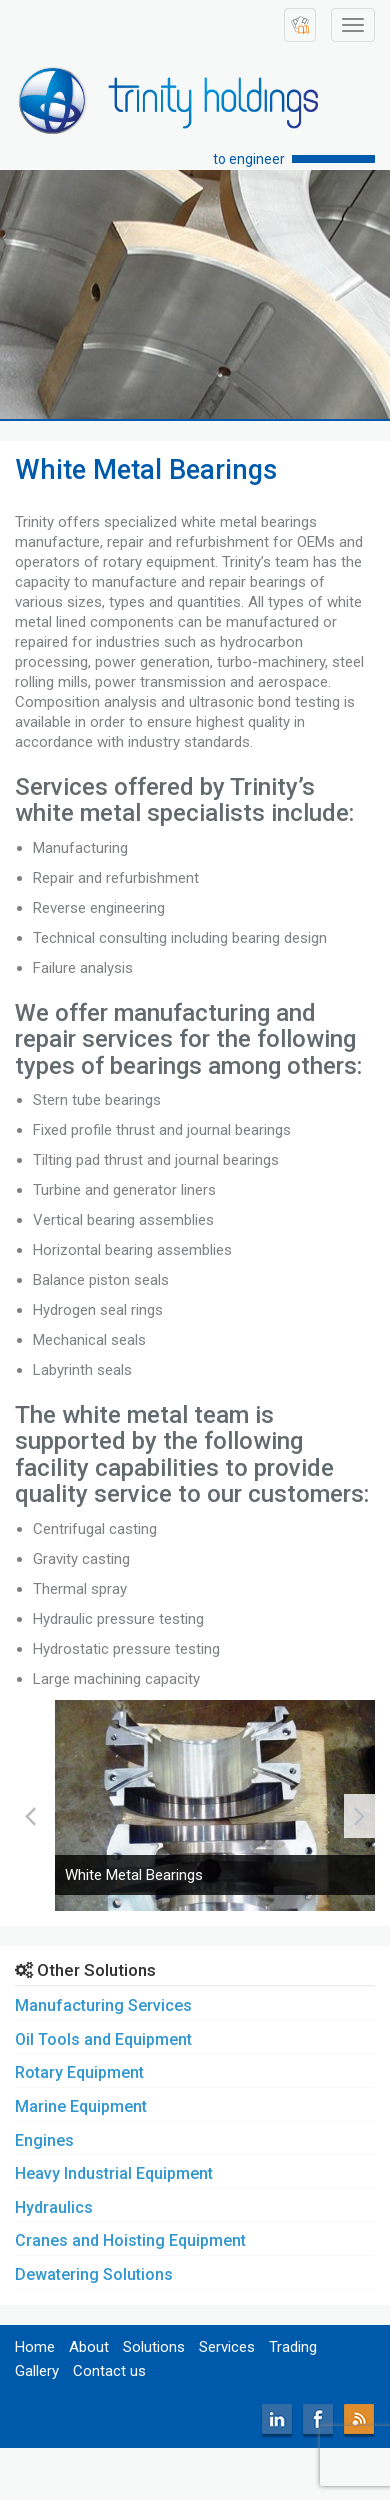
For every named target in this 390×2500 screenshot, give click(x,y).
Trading (293, 2347)
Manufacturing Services (103, 2005)
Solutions (154, 2347)
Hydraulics (54, 2207)
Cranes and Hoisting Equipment (130, 2240)
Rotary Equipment (79, 2072)
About (89, 2347)
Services (227, 2347)
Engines (44, 2140)
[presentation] (30, 1816)
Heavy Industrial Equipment (114, 2173)
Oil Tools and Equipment (103, 2039)
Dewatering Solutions (94, 2274)
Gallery (37, 2371)
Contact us (109, 2371)
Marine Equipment (81, 2106)
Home (35, 2347)
